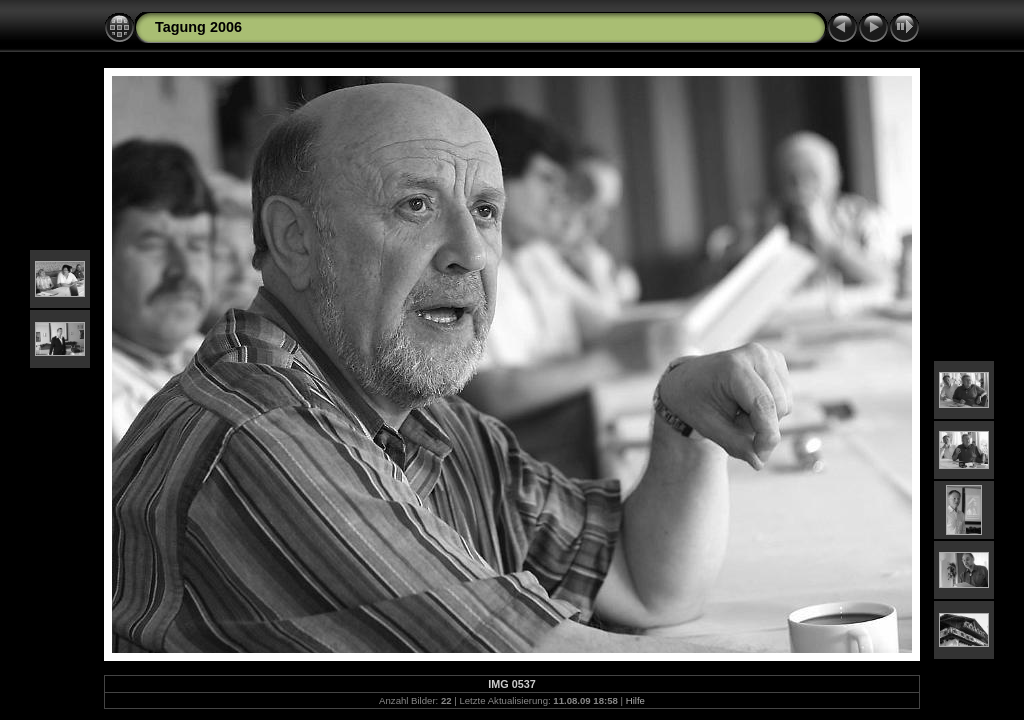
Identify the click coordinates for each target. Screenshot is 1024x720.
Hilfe (635, 700)
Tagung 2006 (198, 27)
